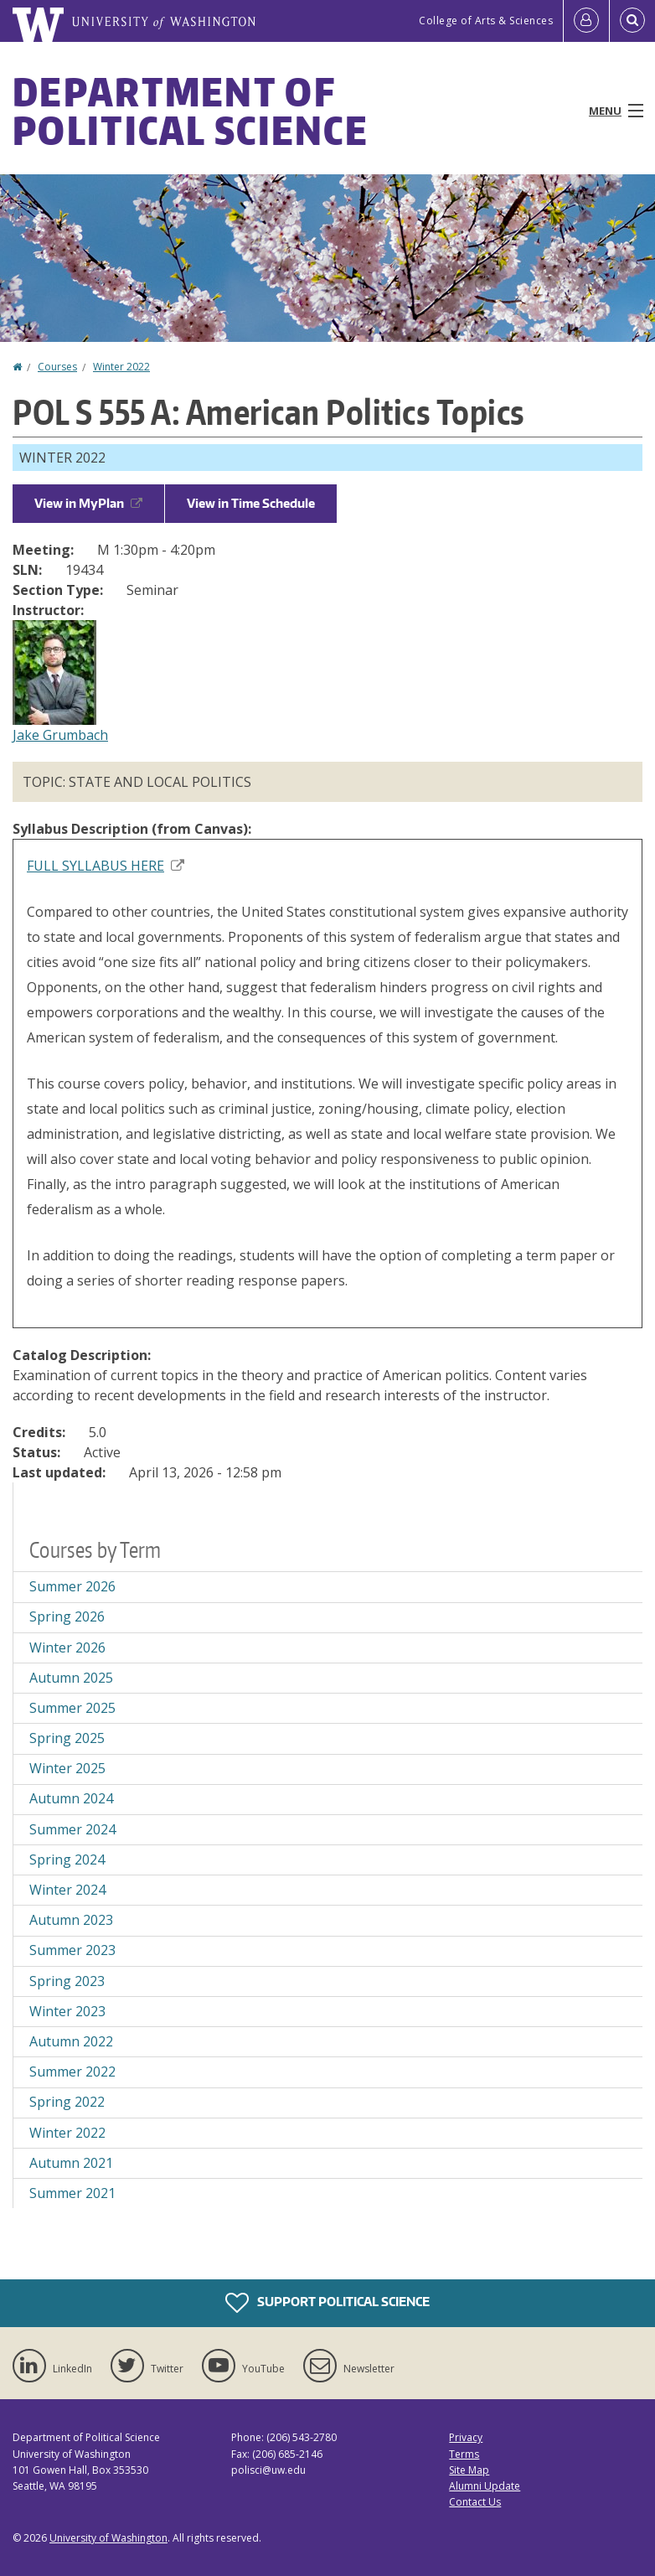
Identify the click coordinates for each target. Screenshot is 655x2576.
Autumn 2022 (71, 2041)
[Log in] (586, 21)
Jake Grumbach (60, 735)
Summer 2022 (72, 2071)
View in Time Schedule (251, 503)
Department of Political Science (191, 110)
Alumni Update (484, 2486)
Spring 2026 (67, 1616)
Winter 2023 (67, 2011)
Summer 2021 (72, 2193)
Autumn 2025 (71, 1677)
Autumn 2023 (71, 1920)
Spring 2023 (67, 1981)
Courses (57, 367)
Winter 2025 (67, 1768)
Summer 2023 (72, 1950)
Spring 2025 (67, 1738)
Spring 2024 (67, 1859)
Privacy (465, 2437)
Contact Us (475, 2502)
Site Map (469, 2470)
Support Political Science (327, 2303)
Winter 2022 (121, 367)
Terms (464, 2454)
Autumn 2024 (71, 1798)
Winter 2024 (67, 1889)
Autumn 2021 (71, 2163)
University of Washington (108, 2538)
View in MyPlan (88, 503)
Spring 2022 (67, 2101)
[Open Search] (632, 21)
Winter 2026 (67, 1647)
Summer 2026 (72, 1586)
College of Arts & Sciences (486, 20)
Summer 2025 (72, 1708)
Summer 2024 (72, 1829)
